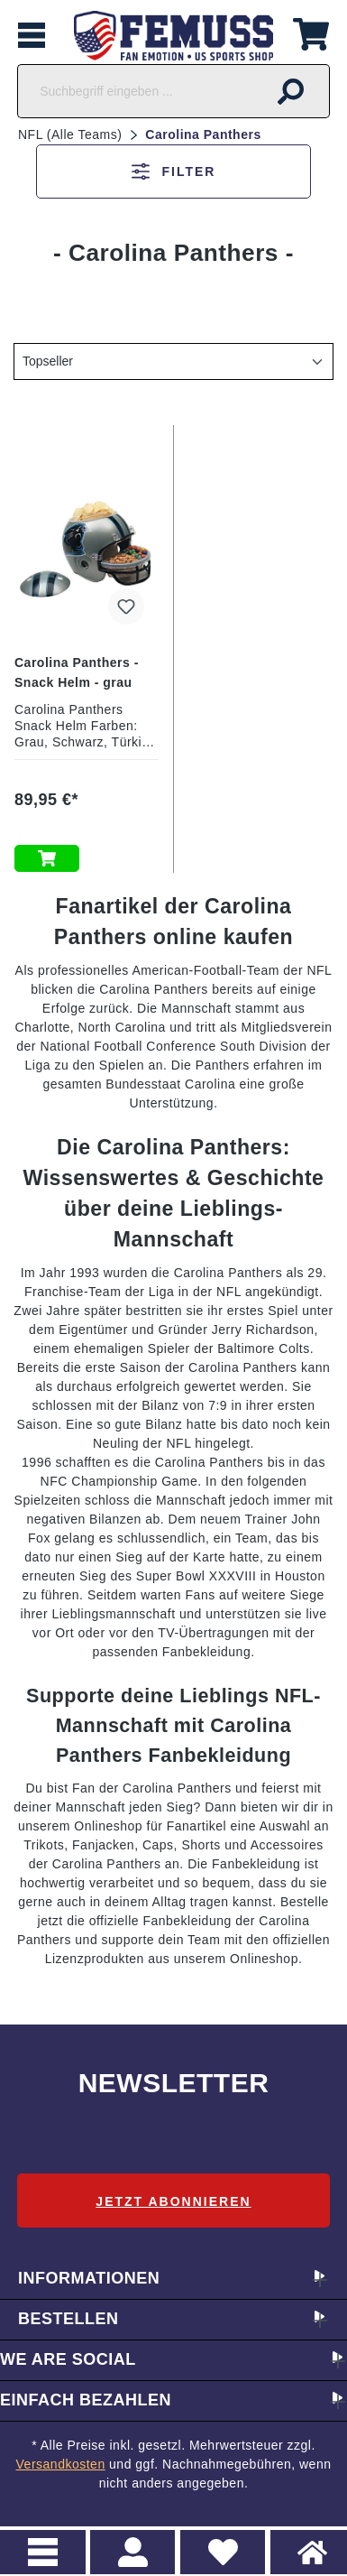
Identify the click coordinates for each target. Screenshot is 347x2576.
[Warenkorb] (311, 32)
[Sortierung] (173, 361)
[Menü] (31, 35)
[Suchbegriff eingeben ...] (135, 91)
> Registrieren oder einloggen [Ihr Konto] (133, 2552)
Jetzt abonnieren (173, 2201)
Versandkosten (60, 2464)
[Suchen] (291, 91)
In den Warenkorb (46, 858)
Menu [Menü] (43, 2552)
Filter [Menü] (174, 171)
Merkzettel (216, 2542)
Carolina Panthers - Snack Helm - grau (76, 672)
